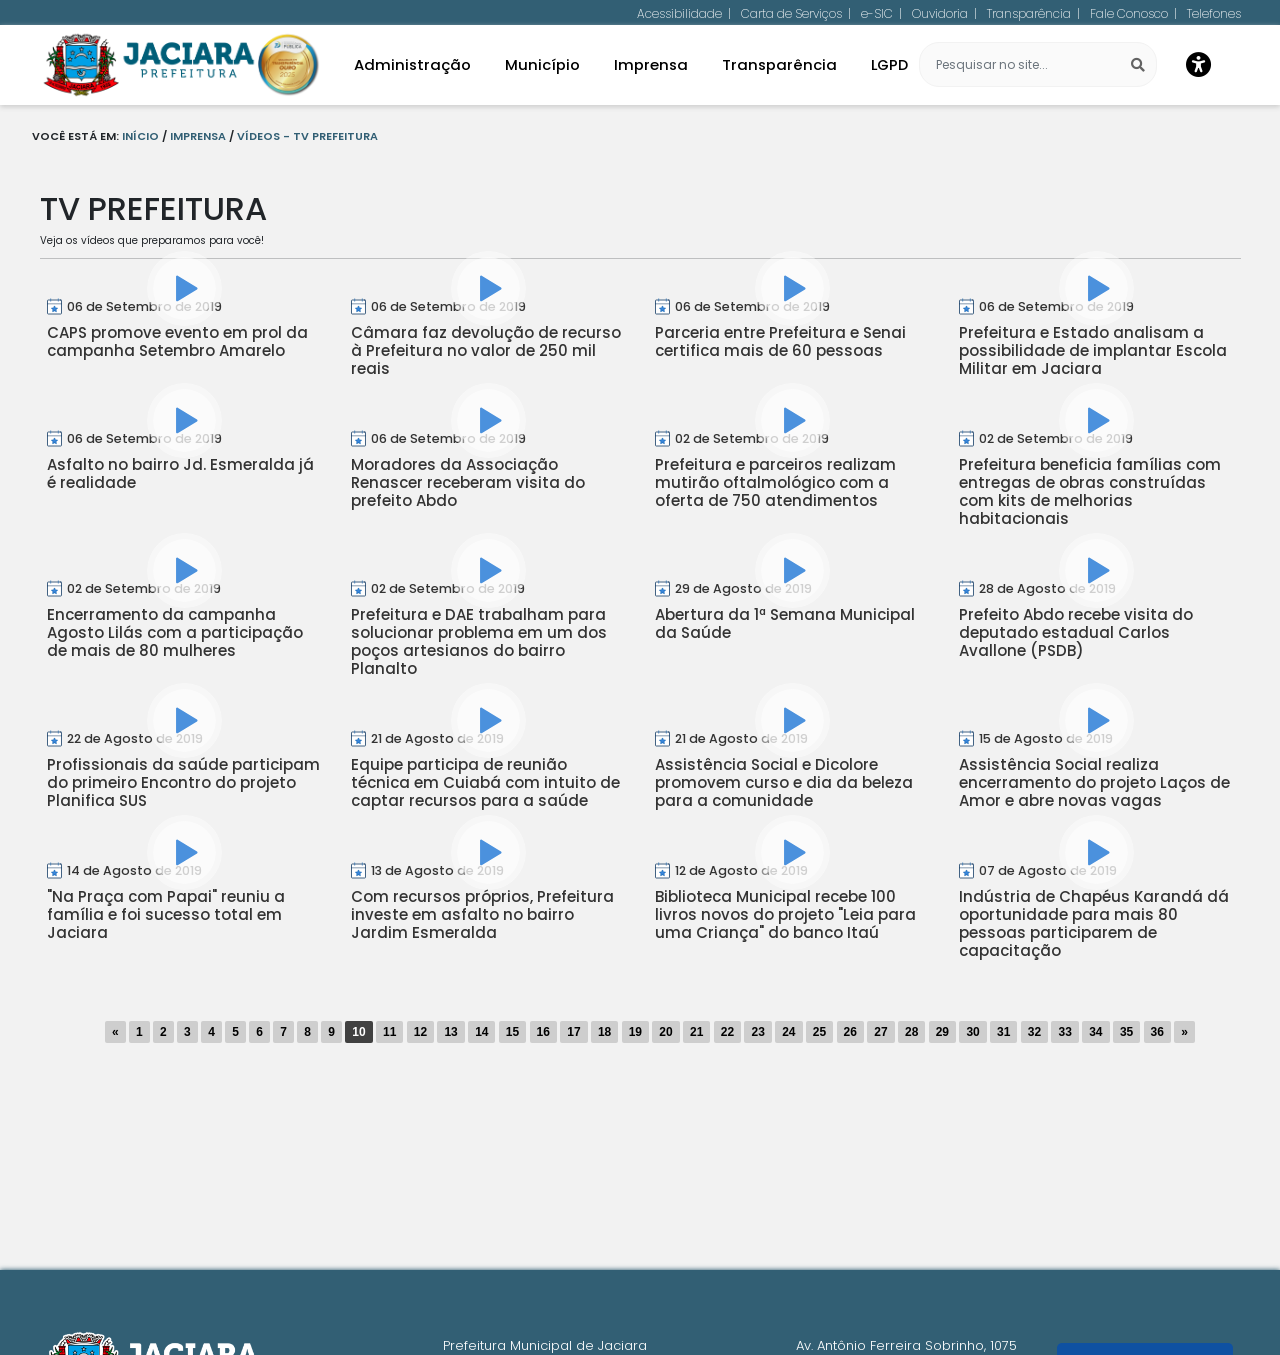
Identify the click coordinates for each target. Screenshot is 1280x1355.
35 (1126, 1032)
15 (512, 1032)
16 (543, 1032)
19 (635, 1032)
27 (880, 1032)
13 (450, 1032)
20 (665, 1032)
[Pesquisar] (1130, 65)
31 (1003, 1032)
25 (819, 1032)
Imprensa (198, 136)
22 (727, 1032)
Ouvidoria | (944, 13)
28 (911, 1032)
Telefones (1214, 13)
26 (850, 1032)
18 (604, 1032)
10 (358, 1032)
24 (788, 1032)
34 (1095, 1032)
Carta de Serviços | (796, 13)
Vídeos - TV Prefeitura (307, 136)
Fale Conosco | (1133, 13)
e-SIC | (881, 13)
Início (140, 136)
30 (972, 1032)
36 (1157, 1032)
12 (420, 1032)
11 (389, 1032)
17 (573, 1032)
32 (1034, 1032)
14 (481, 1032)
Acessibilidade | (684, 13)
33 (1064, 1032)
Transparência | (1033, 13)
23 (757, 1032)
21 (696, 1032)
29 (942, 1032)
